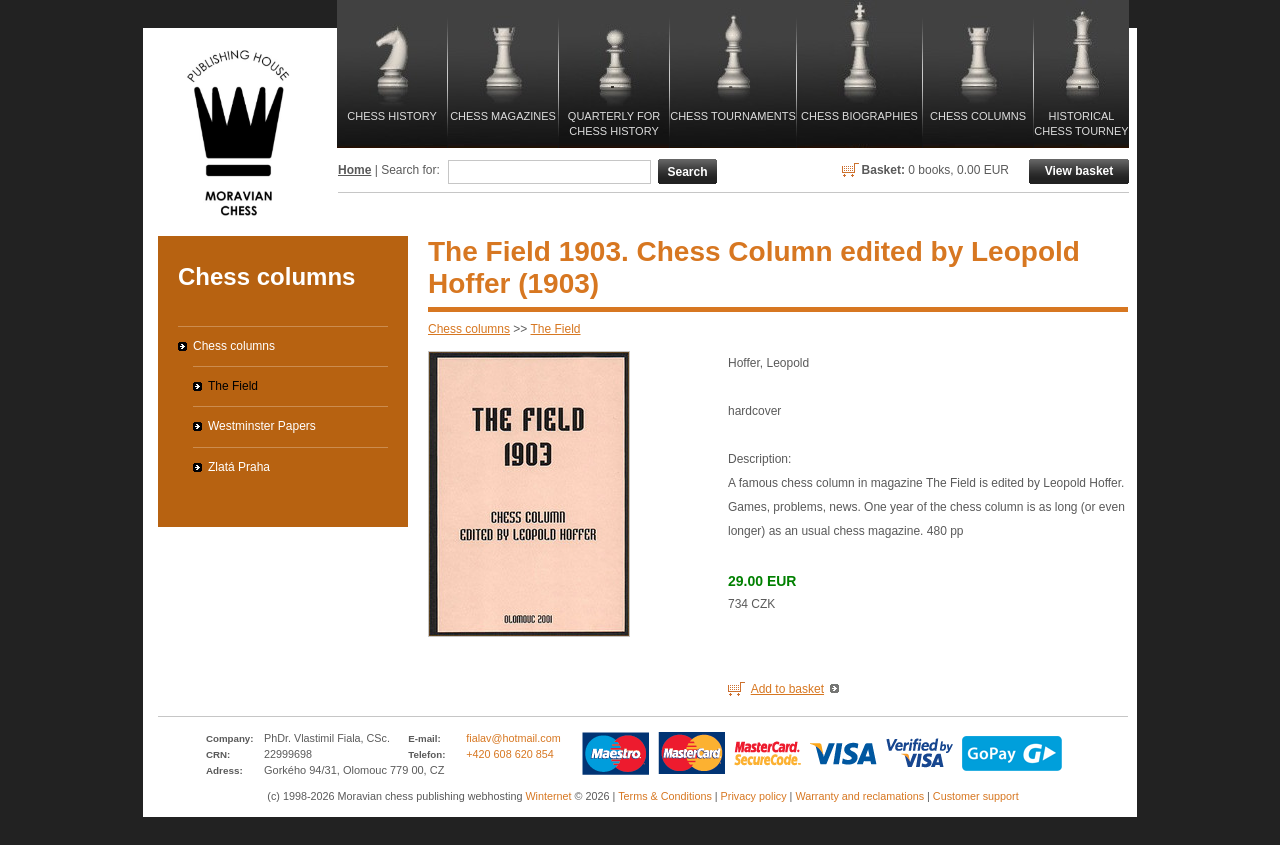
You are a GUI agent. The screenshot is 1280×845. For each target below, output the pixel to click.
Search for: (410, 170)
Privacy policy (754, 796)
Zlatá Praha (239, 467)
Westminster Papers (262, 426)
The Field (556, 329)
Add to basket (787, 689)
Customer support (976, 796)
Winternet (548, 796)
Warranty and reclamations (859, 796)
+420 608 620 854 (509, 754)
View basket (1079, 171)
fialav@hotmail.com (513, 738)
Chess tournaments (733, 116)
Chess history (391, 116)
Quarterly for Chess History (614, 123)
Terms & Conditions (665, 796)
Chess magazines (503, 116)
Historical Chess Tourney (1081, 123)
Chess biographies (859, 116)
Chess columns (978, 116)
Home (354, 170)
